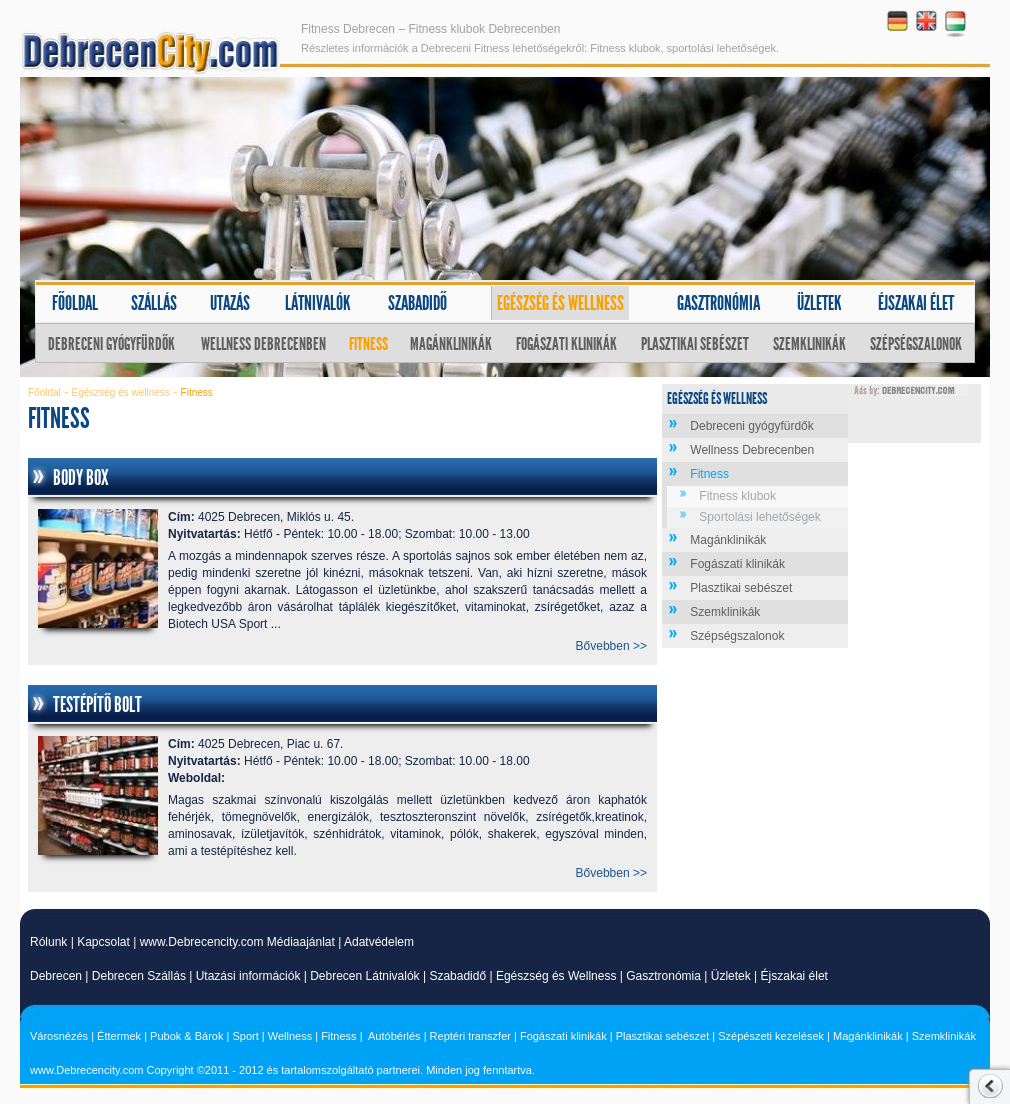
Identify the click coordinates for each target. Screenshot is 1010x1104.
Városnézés (59, 1036)
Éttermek (119, 1036)
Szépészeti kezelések (771, 1036)
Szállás (154, 303)
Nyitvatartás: (204, 534)
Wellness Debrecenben (263, 344)
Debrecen (56, 976)
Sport (245, 1036)
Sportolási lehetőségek (759, 517)
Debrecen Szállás (139, 976)
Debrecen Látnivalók (364, 976)
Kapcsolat (103, 942)
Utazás (230, 303)
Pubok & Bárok (186, 1036)
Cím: (181, 517)
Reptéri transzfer (470, 1036)
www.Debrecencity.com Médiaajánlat (237, 942)
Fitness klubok (737, 496)
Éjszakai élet (916, 303)
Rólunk (48, 942)
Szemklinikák (809, 344)
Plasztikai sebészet (695, 344)
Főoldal (75, 303)
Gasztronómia (718, 303)
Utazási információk (248, 976)
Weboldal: (196, 778)
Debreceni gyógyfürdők (111, 344)
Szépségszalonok (916, 344)
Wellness (290, 1036)
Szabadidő (417, 303)
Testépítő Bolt (97, 705)
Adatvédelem (379, 942)
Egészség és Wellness (556, 976)
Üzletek (819, 303)
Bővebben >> (611, 646)
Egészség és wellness (560, 303)
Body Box (81, 478)
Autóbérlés (394, 1036)
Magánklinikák (451, 344)
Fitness (368, 344)
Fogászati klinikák (566, 344)
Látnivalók (318, 303)
